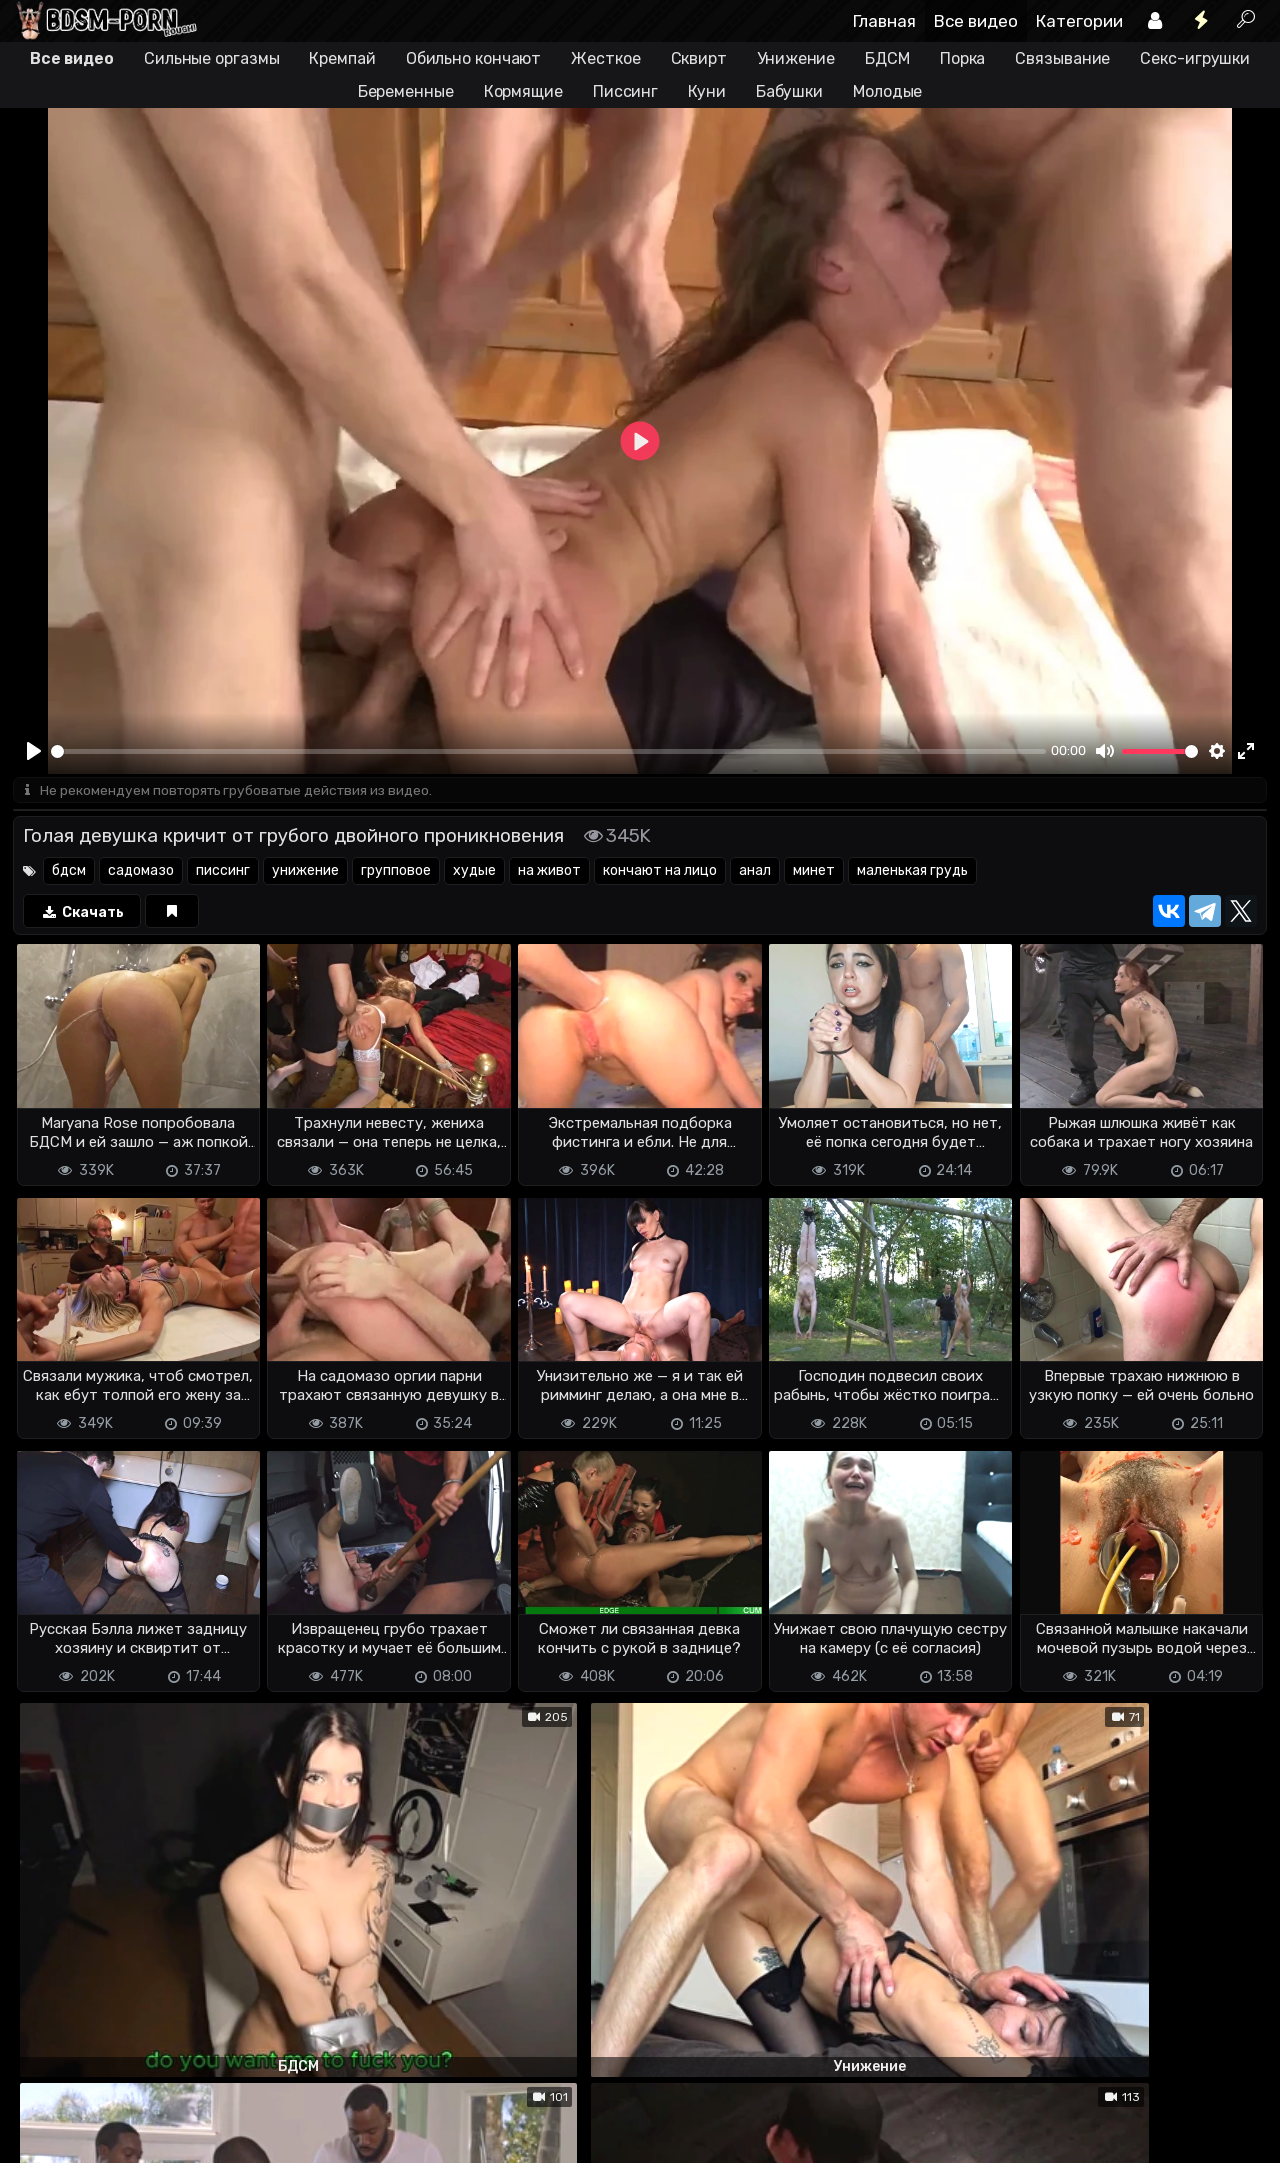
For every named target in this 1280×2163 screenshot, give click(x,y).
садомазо (141, 872)
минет (814, 872)
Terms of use (116, 2129)
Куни (707, 91)
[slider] (548, 751)
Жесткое (605, 58)
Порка (963, 58)
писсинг (223, 872)
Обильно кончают (474, 58)
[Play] (34, 751)
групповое (396, 872)
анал (755, 872)
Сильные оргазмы (212, 58)
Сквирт (699, 58)
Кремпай (342, 58)
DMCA (45, 2129)
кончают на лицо (660, 872)
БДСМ (887, 58)
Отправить (92, 2050)
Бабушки (789, 91)
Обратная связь (221, 2129)
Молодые (887, 91)
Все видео (976, 21)
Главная (884, 21)
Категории (1079, 21)
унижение (305, 872)
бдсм (69, 872)
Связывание (1062, 58)
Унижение (796, 58)
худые (474, 872)
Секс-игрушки (1195, 58)
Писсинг (625, 91)
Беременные (406, 91)
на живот (549, 872)
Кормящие (523, 91)
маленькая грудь (912, 872)
